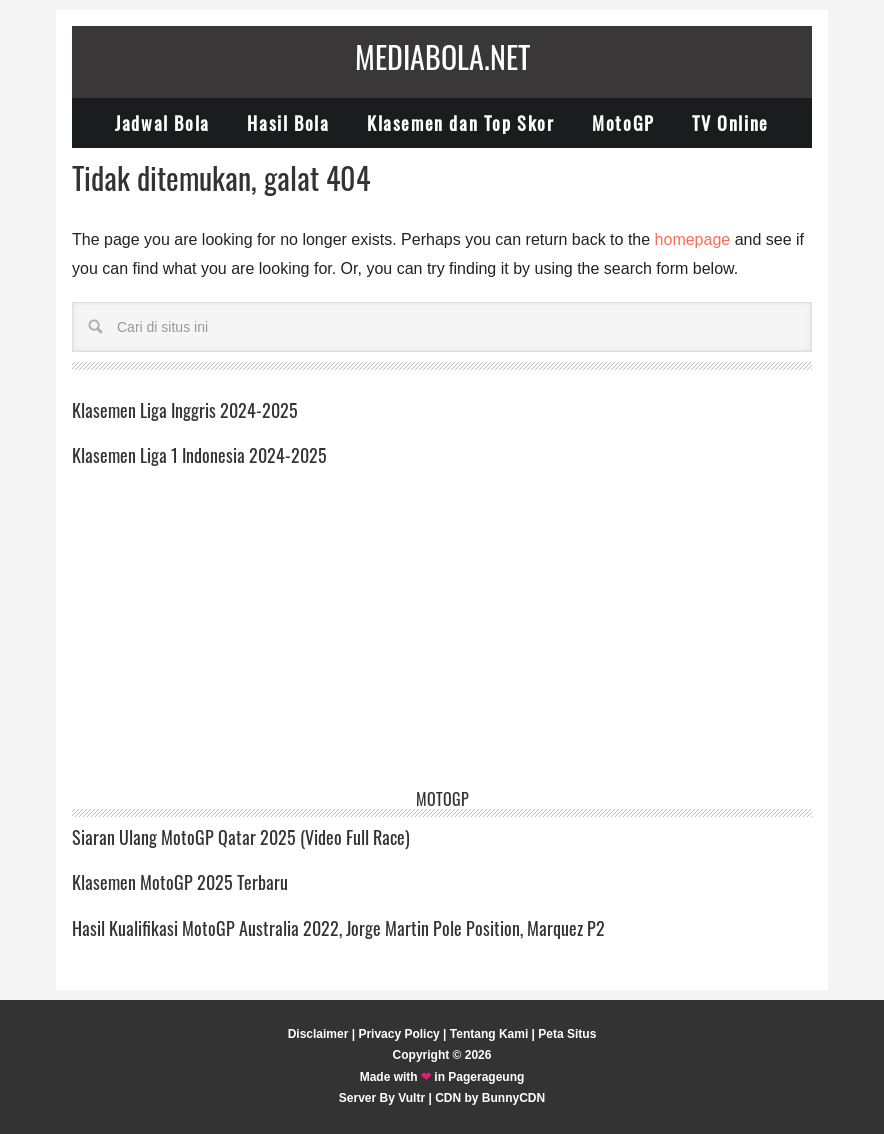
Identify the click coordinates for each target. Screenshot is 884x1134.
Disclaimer (318, 1034)
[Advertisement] (442, 641)
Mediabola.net (442, 56)
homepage (693, 239)
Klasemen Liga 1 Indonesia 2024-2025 (199, 455)
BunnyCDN (513, 1098)
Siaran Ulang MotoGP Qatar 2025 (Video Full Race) (241, 837)
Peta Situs (567, 1034)
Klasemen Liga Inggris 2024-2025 (185, 410)
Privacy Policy (398, 1034)
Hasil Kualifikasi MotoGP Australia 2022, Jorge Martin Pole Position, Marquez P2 (338, 928)
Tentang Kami (489, 1034)
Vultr (411, 1098)
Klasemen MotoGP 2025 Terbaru (180, 882)
